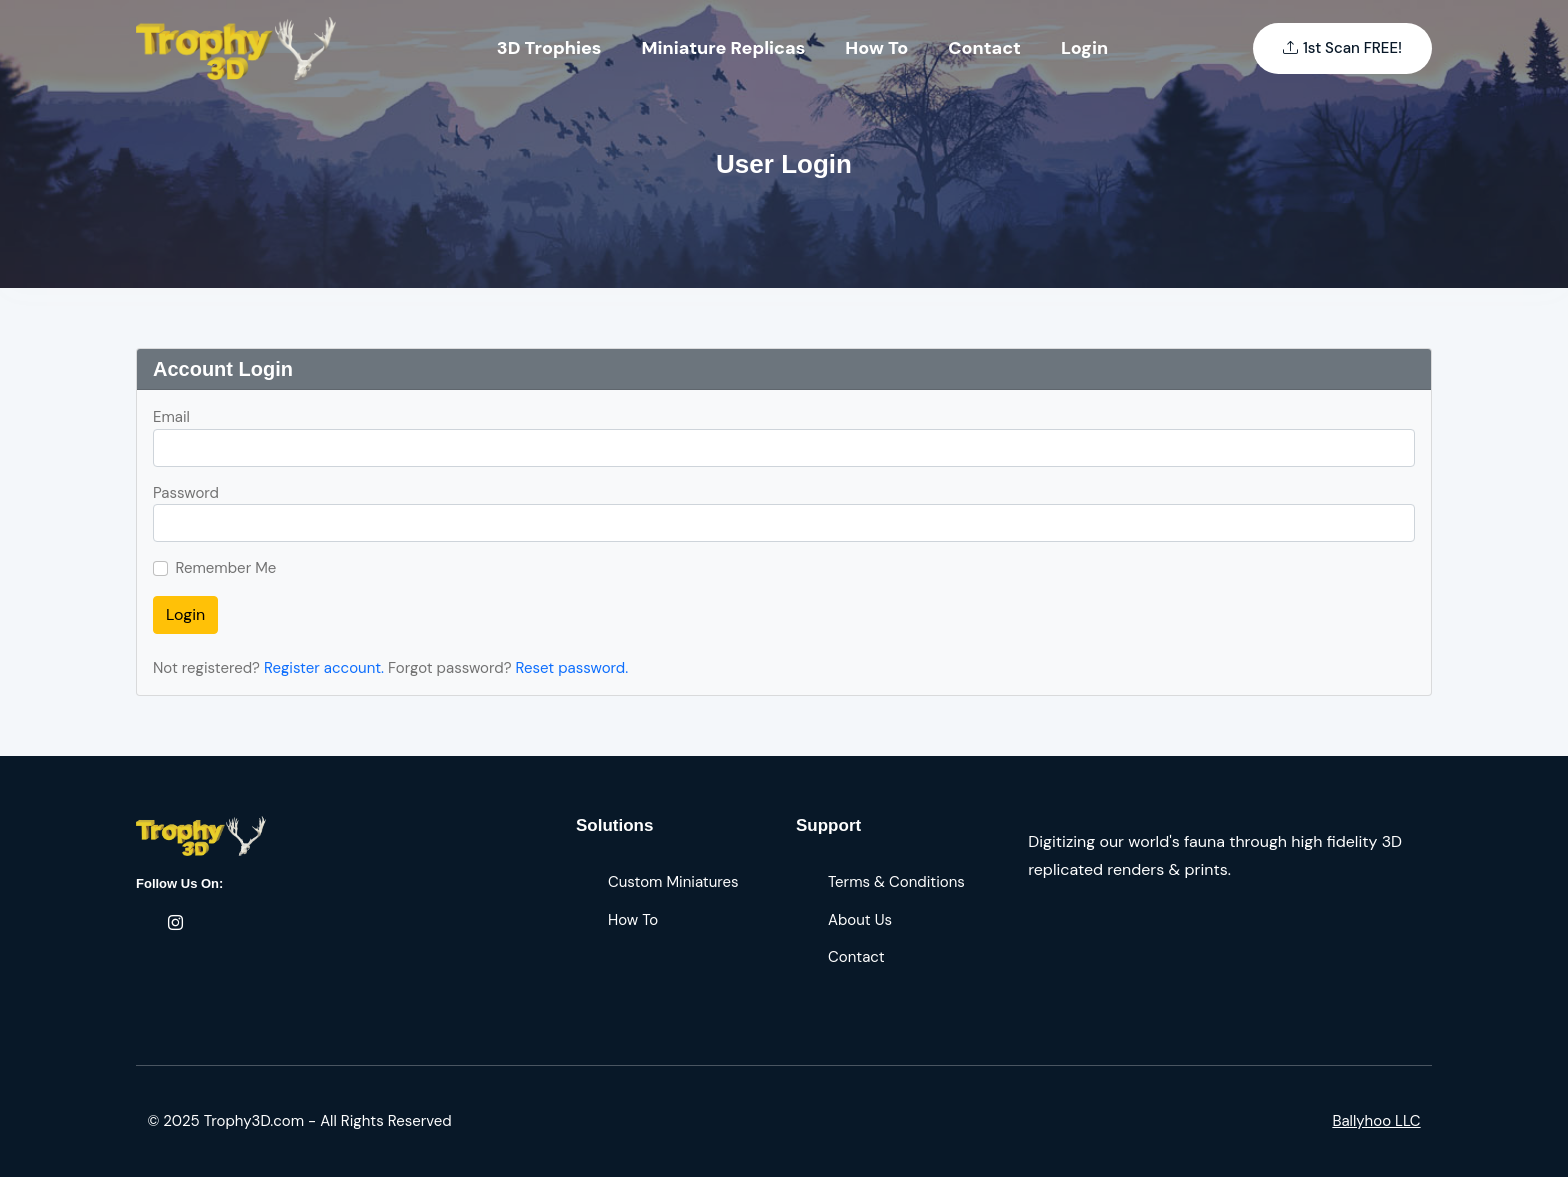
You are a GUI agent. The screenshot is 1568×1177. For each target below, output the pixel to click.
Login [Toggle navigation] (1084, 48)
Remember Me (226, 568)
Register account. (324, 668)
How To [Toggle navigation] (876, 48)
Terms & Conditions (896, 882)
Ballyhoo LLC (1376, 1121)
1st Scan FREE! (1342, 48)
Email (171, 417)
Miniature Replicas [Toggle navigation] (724, 48)
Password (186, 493)
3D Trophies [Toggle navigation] (549, 48)
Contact (856, 957)
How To (633, 920)
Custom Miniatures (673, 882)
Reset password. (572, 668)
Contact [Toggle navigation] (984, 48)
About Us (860, 920)
